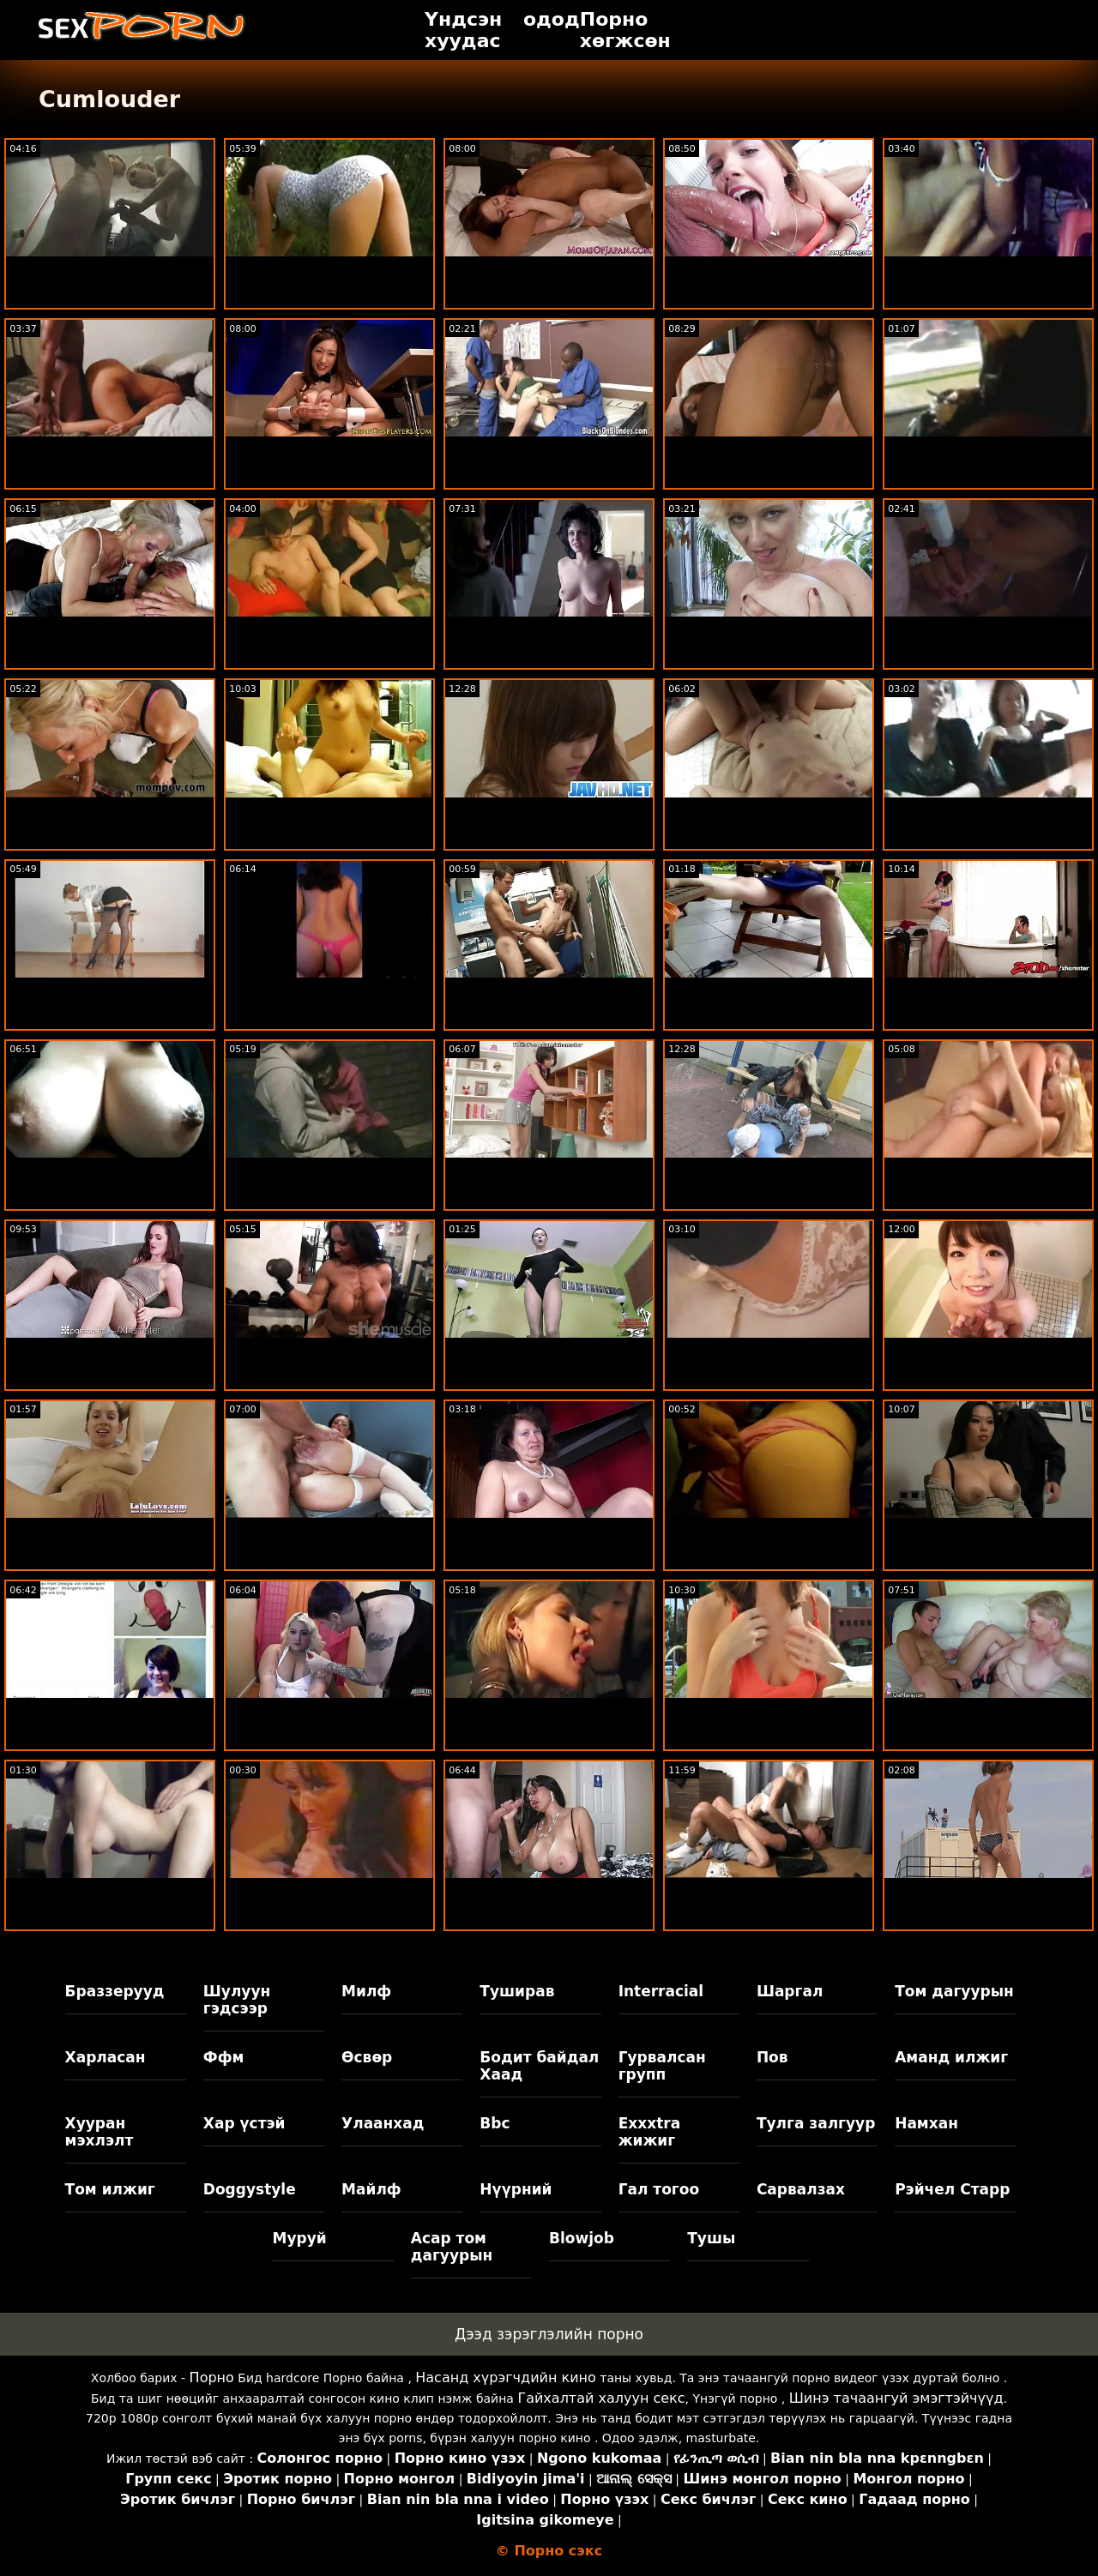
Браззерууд (115, 1991)
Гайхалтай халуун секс (601, 2398)
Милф (366, 1991)
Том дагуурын (954, 1991)
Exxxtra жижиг (649, 2132)
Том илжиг (110, 2189)
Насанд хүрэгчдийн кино (505, 2377)
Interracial (661, 1991)
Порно (212, 2377)
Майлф (371, 2189)
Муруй (299, 2238)
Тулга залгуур (816, 2123)
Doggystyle (249, 2189)
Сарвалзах (801, 2189)
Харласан (105, 2057)
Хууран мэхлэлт (99, 2132)
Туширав (517, 1991)
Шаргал (790, 1991)
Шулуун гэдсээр (236, 2000)
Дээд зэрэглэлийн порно (549, 2334)
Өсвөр (366, 2057)
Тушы (711, 2238)
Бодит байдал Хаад (539, 2066)
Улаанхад (382, 2123)
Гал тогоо (658, 2189)
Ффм (223, 2057)
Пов (772, 2057)
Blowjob (581, 2238)
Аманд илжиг (951, 2057)
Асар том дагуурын (452, 2247)
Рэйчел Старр (952, 2189)
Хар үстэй (244, 2123)
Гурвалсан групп (662, 2066)
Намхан (926, 2123)
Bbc (495, 2123)
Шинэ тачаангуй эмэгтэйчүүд (896, 2398)
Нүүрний (516, 2189)
